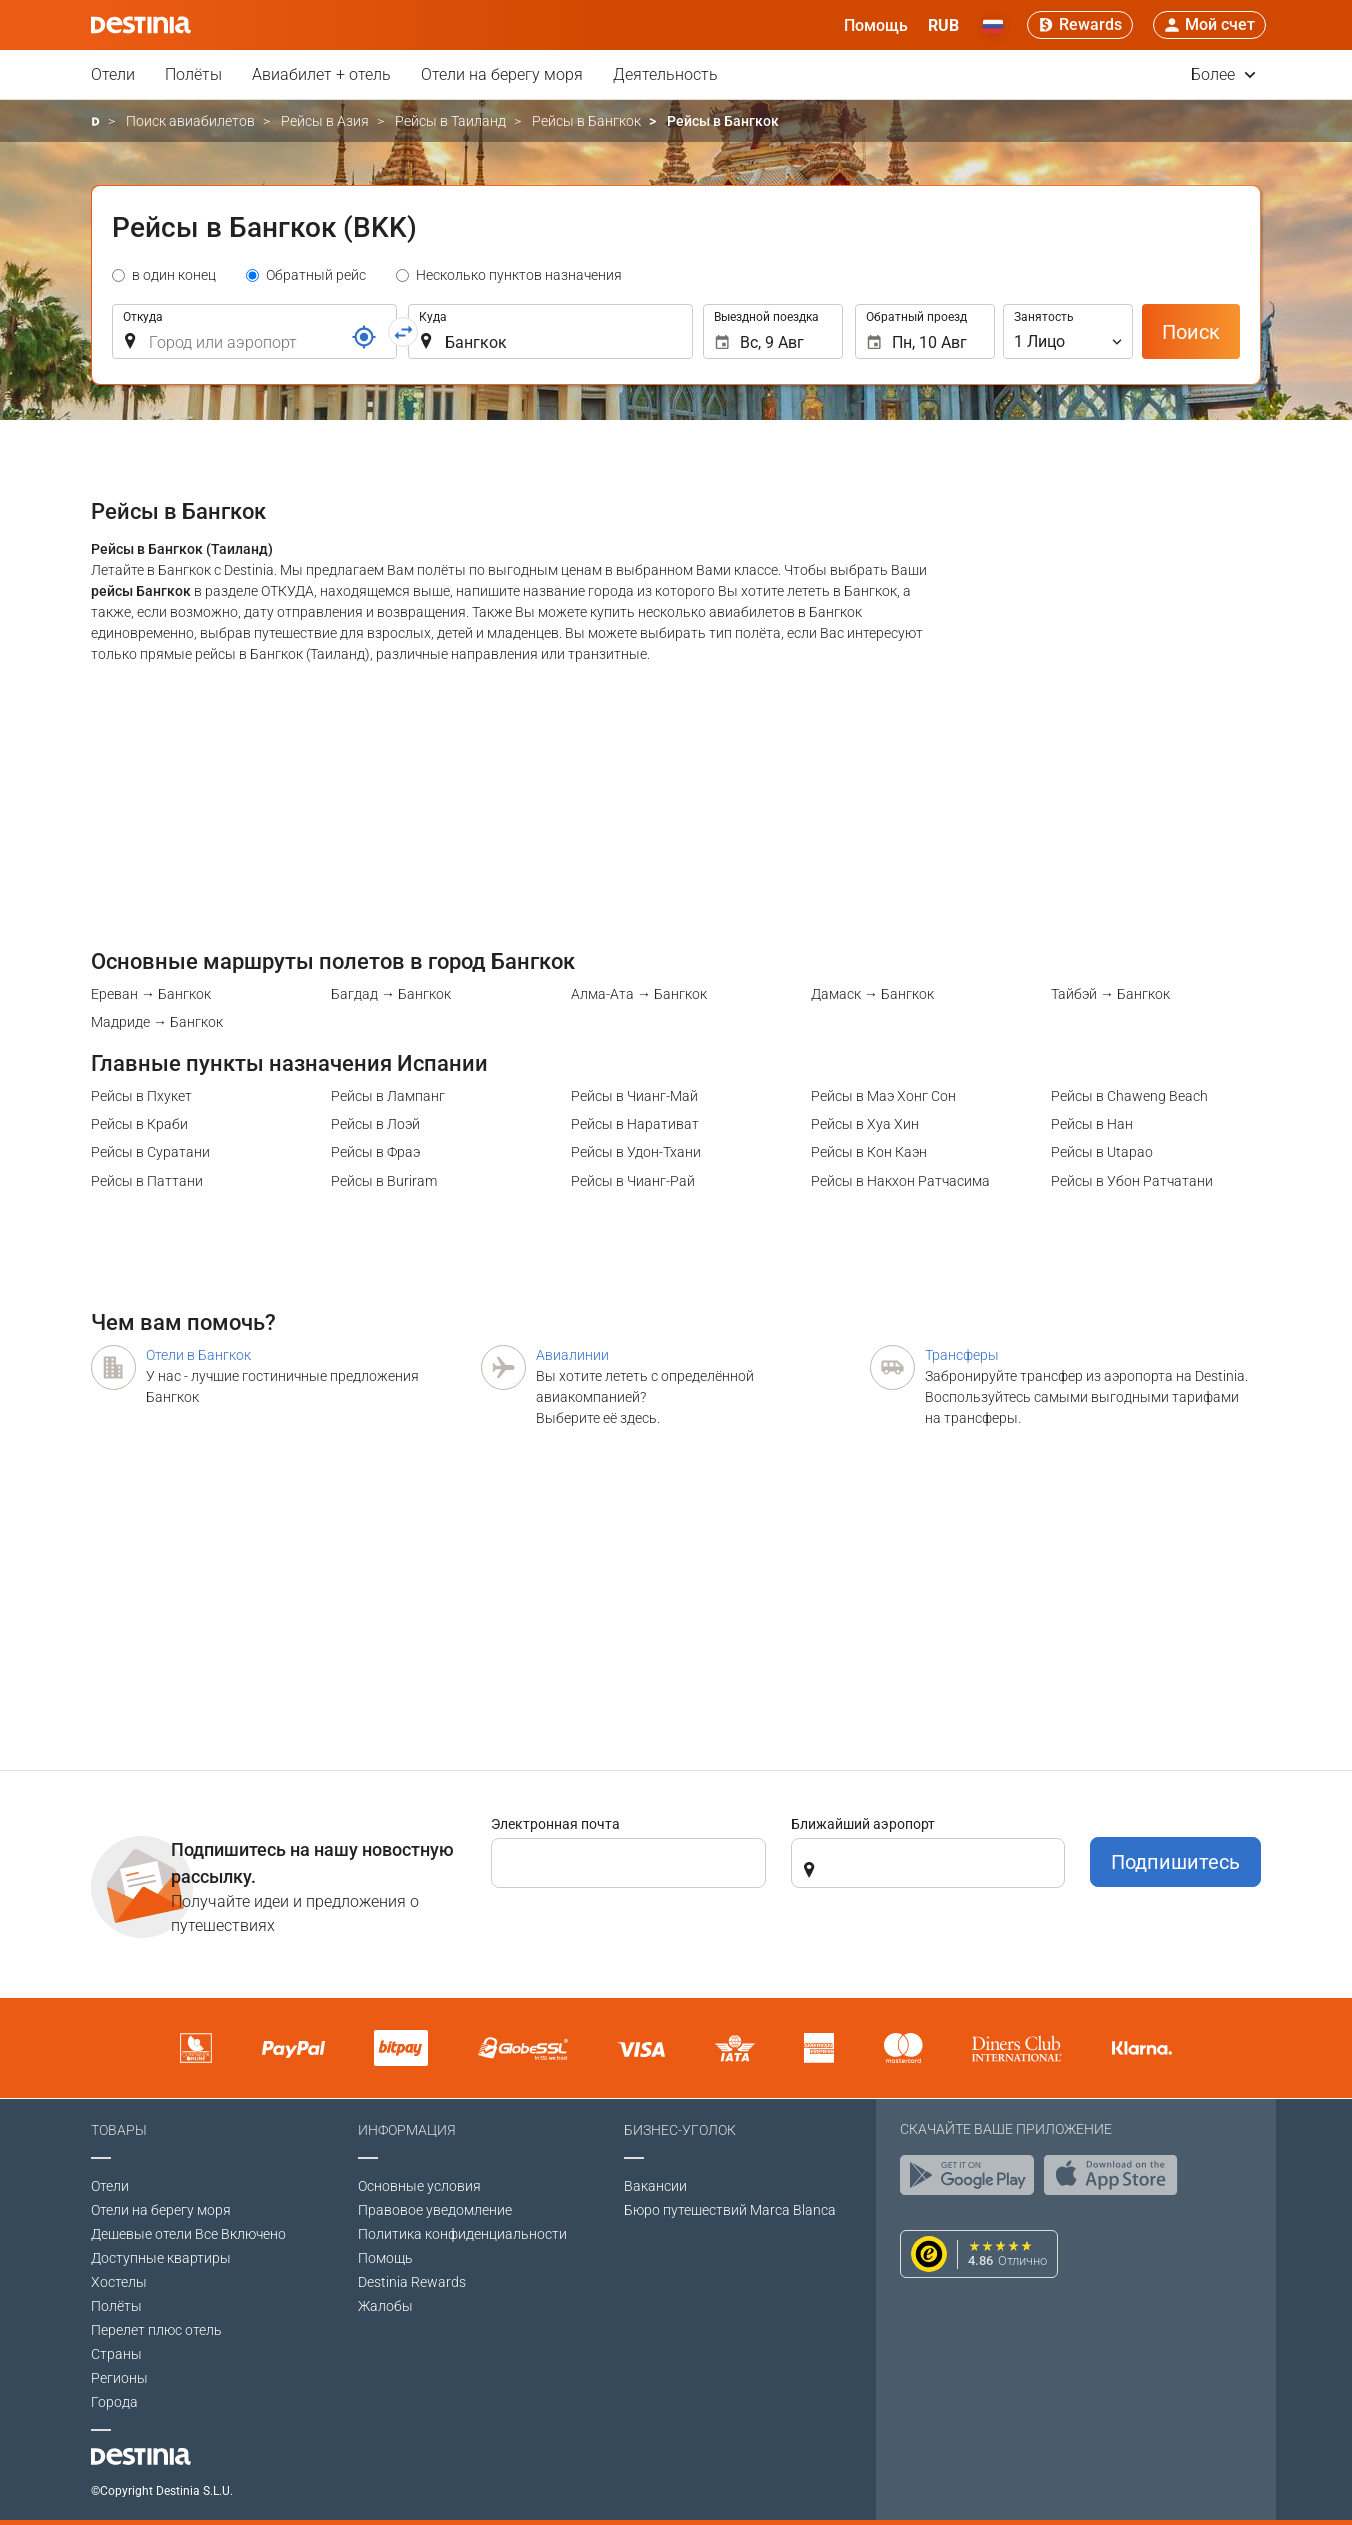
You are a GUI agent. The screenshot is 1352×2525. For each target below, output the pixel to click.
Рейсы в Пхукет (141, 1096)
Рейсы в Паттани (147, 1181)
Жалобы (385, 2306)
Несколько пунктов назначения (519, 275)
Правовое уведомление (435, 2210)
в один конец (174, 275)
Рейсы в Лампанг (388, 1096)
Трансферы (962, 1355)
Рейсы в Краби (139, 1124)
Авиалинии (572, 1355)
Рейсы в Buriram (384, 1181)
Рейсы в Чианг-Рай (633, 1181)
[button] (943, 25)
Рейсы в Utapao (1102, 1152)
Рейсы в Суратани (150, 1152)
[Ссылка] (364, 337)
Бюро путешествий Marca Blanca (730, 2210)
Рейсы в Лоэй (375, 1124)
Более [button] (1223, 74)
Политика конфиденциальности (462, 2234)
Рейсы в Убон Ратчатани (1132, 1181)
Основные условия (419, 2186)
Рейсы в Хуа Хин (865, 1124)
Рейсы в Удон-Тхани (636, 1152)
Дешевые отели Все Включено (188, 2234)
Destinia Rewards (412, 2282)
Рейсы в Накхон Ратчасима (900, 1181)
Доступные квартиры (161, 2258)
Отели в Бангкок (198, 1355)
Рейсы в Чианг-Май (634, 1096)
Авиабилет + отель (321, 74)
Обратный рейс (316, 275)
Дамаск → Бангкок (872, 994)
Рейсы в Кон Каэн (869, 1152)
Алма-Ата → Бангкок (639, 994)
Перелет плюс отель (156, 2330)
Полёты (193, 74)
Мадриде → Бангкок (157, 1022)
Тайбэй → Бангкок (1110, 994)
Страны (116, 2354)
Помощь (385, 2258)
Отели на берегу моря (502, 74)
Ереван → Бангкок (151, 994)
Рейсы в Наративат (635, 1124)
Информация (407, 2130)
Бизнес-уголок (680, 2130)
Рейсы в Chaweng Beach (1129, 1096)
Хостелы (119, 2282)
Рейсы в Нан (1092, 1124)
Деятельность (665, 74)
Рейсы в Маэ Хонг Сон (883, 1096)
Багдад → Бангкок (391, 994)
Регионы (119, 2378)
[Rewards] (1080, 25)
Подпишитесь (1175, 1862)
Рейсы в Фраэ (375, 1152)
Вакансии (655, 2186)
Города (114, 2402)
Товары (119, 2130)
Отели (113, 74)
